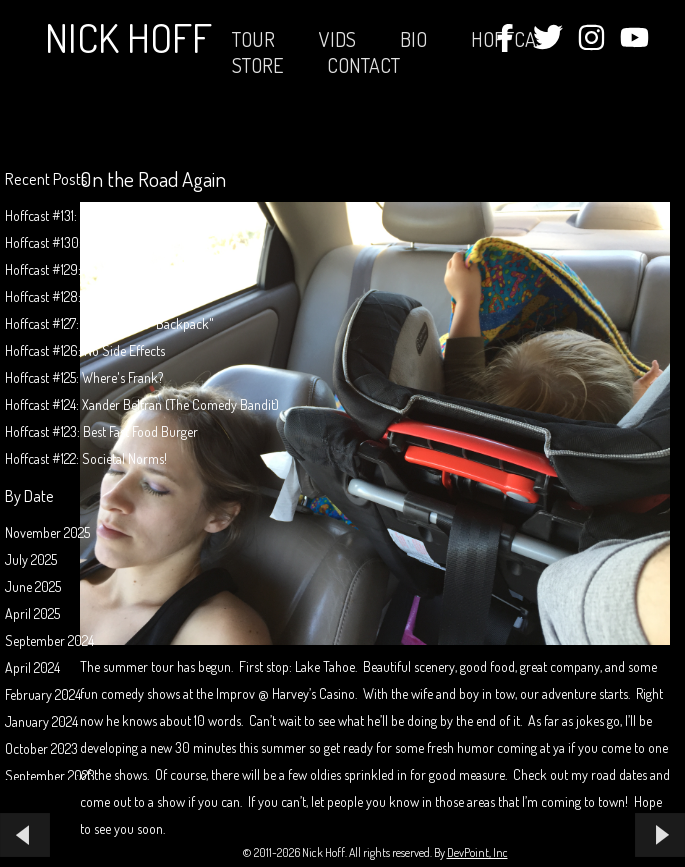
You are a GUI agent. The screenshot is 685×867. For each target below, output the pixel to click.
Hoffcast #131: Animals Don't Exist (94, 215)
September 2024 (49, 640)
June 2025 (33, 586)
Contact (363, 65)
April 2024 (32, 667)
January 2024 (41, 721)
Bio (413, 39)
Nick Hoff (128, 37)
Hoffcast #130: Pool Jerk (71, 242)
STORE (257, 65)
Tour (253, 39)
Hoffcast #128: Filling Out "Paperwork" (107, 296)
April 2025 (32, 613)
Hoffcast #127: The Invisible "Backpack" (109, 323)
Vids (337, 39)
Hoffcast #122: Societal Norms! (86, 458)
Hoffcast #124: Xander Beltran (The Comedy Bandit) (142, 404)
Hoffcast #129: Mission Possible (87, 269)
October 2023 (41, 748)
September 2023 (50, 775)
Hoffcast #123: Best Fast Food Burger (101, 431)
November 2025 (47, 532)
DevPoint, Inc (477, 852)
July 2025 (31, 559)
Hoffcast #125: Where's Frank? (84, 377)
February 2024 (43, 694)
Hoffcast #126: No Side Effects (85, 350)
